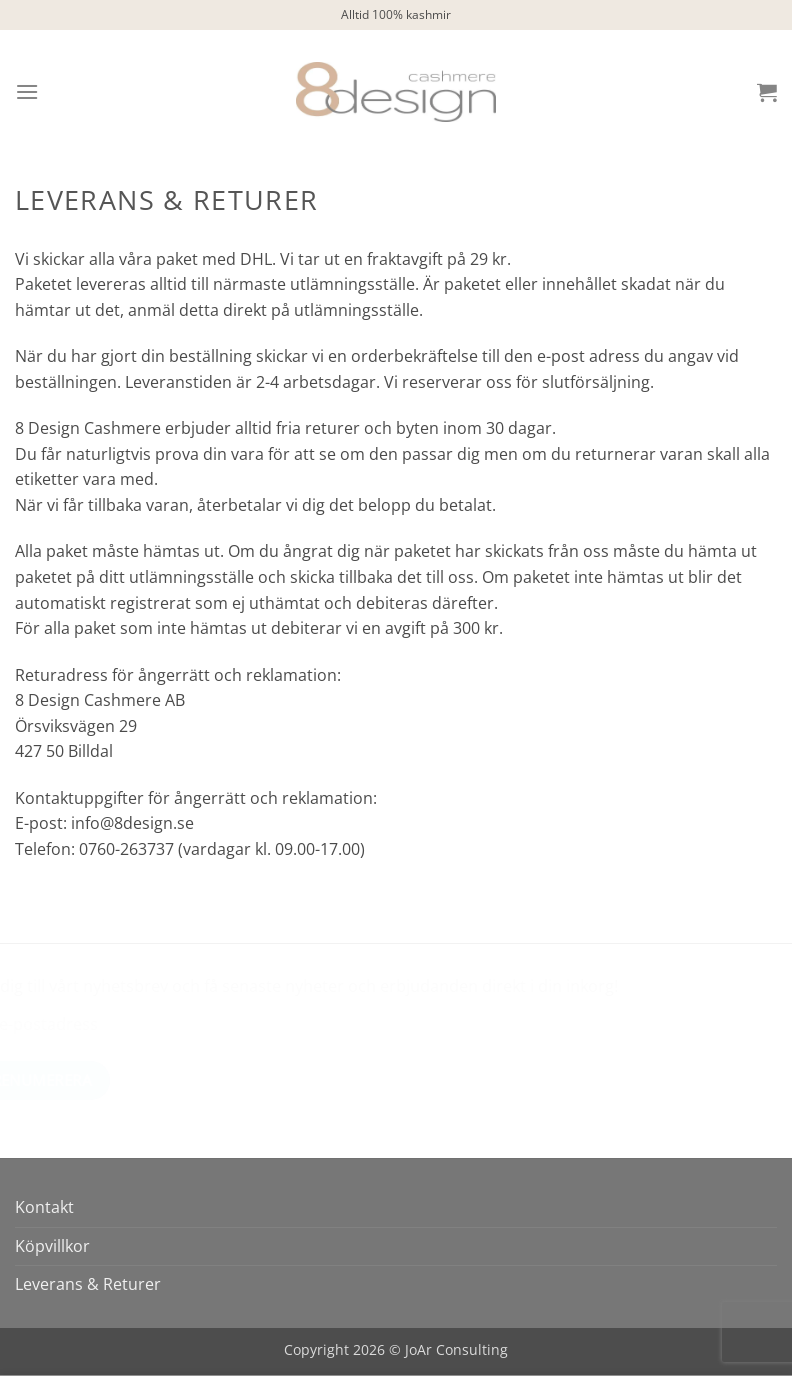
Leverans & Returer (88, 1284)
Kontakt (44, 1207)
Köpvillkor (52, 1246)
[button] (27, 91)
